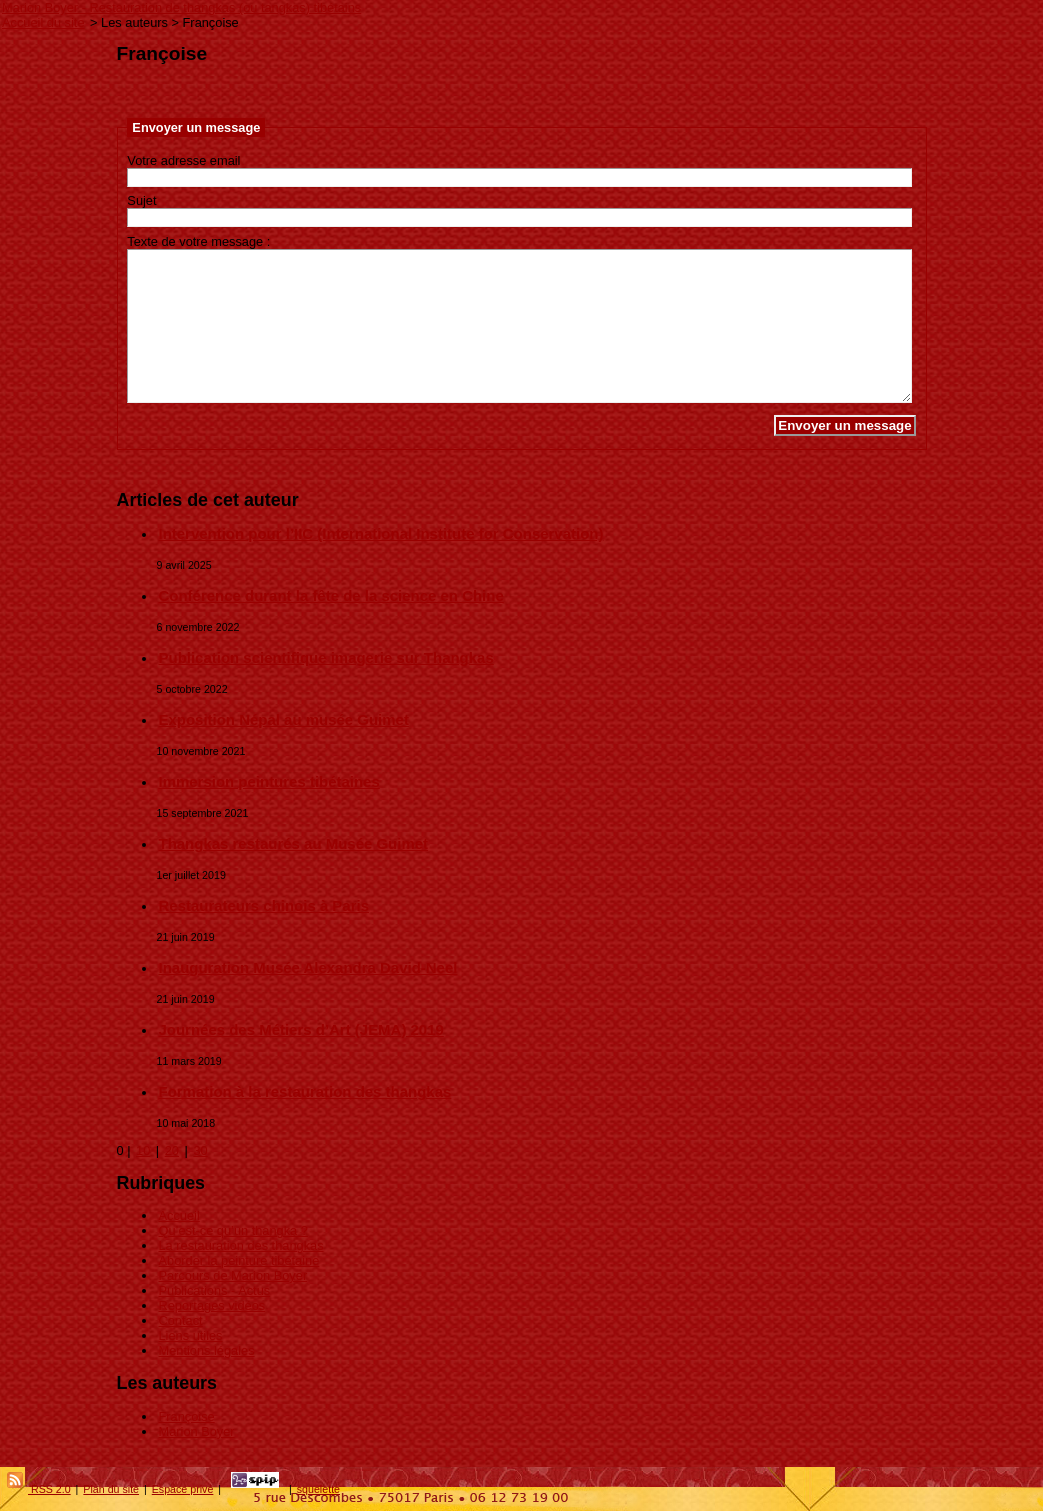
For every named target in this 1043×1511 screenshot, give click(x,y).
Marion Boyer (197, 1431)
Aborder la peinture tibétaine (239, 1260)
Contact (181, 1320)
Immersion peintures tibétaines (269, 781)
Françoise (187, 1416)
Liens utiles (191, 1335)
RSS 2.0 (39, 1489)
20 (172, 1150)
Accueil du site (43, 22)
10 (143, 1150)
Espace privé (183, 1489)
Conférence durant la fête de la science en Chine (331, 595)
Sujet (141, 200)
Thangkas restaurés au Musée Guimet (294, 843)
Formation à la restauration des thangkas (305, 1091)
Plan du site (111, 1489)
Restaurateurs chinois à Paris (264, 905)
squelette (318, 1489)
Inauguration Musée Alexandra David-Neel (308, 967)
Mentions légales (207, 1350)
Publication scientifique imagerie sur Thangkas (326, 657)
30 (200, 1150)
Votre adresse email (183, 160)
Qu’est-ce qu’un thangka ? (233, 1230)
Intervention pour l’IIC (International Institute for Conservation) (381, 533)
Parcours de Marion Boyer (233, 1275)
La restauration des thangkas (241, 1245)
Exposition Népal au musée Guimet (284, 719)
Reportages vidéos (212, 1305)
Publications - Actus (215, 1290)
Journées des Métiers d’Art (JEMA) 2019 (301, 1029)
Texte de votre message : (198, 241)
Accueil (179, 1215)
